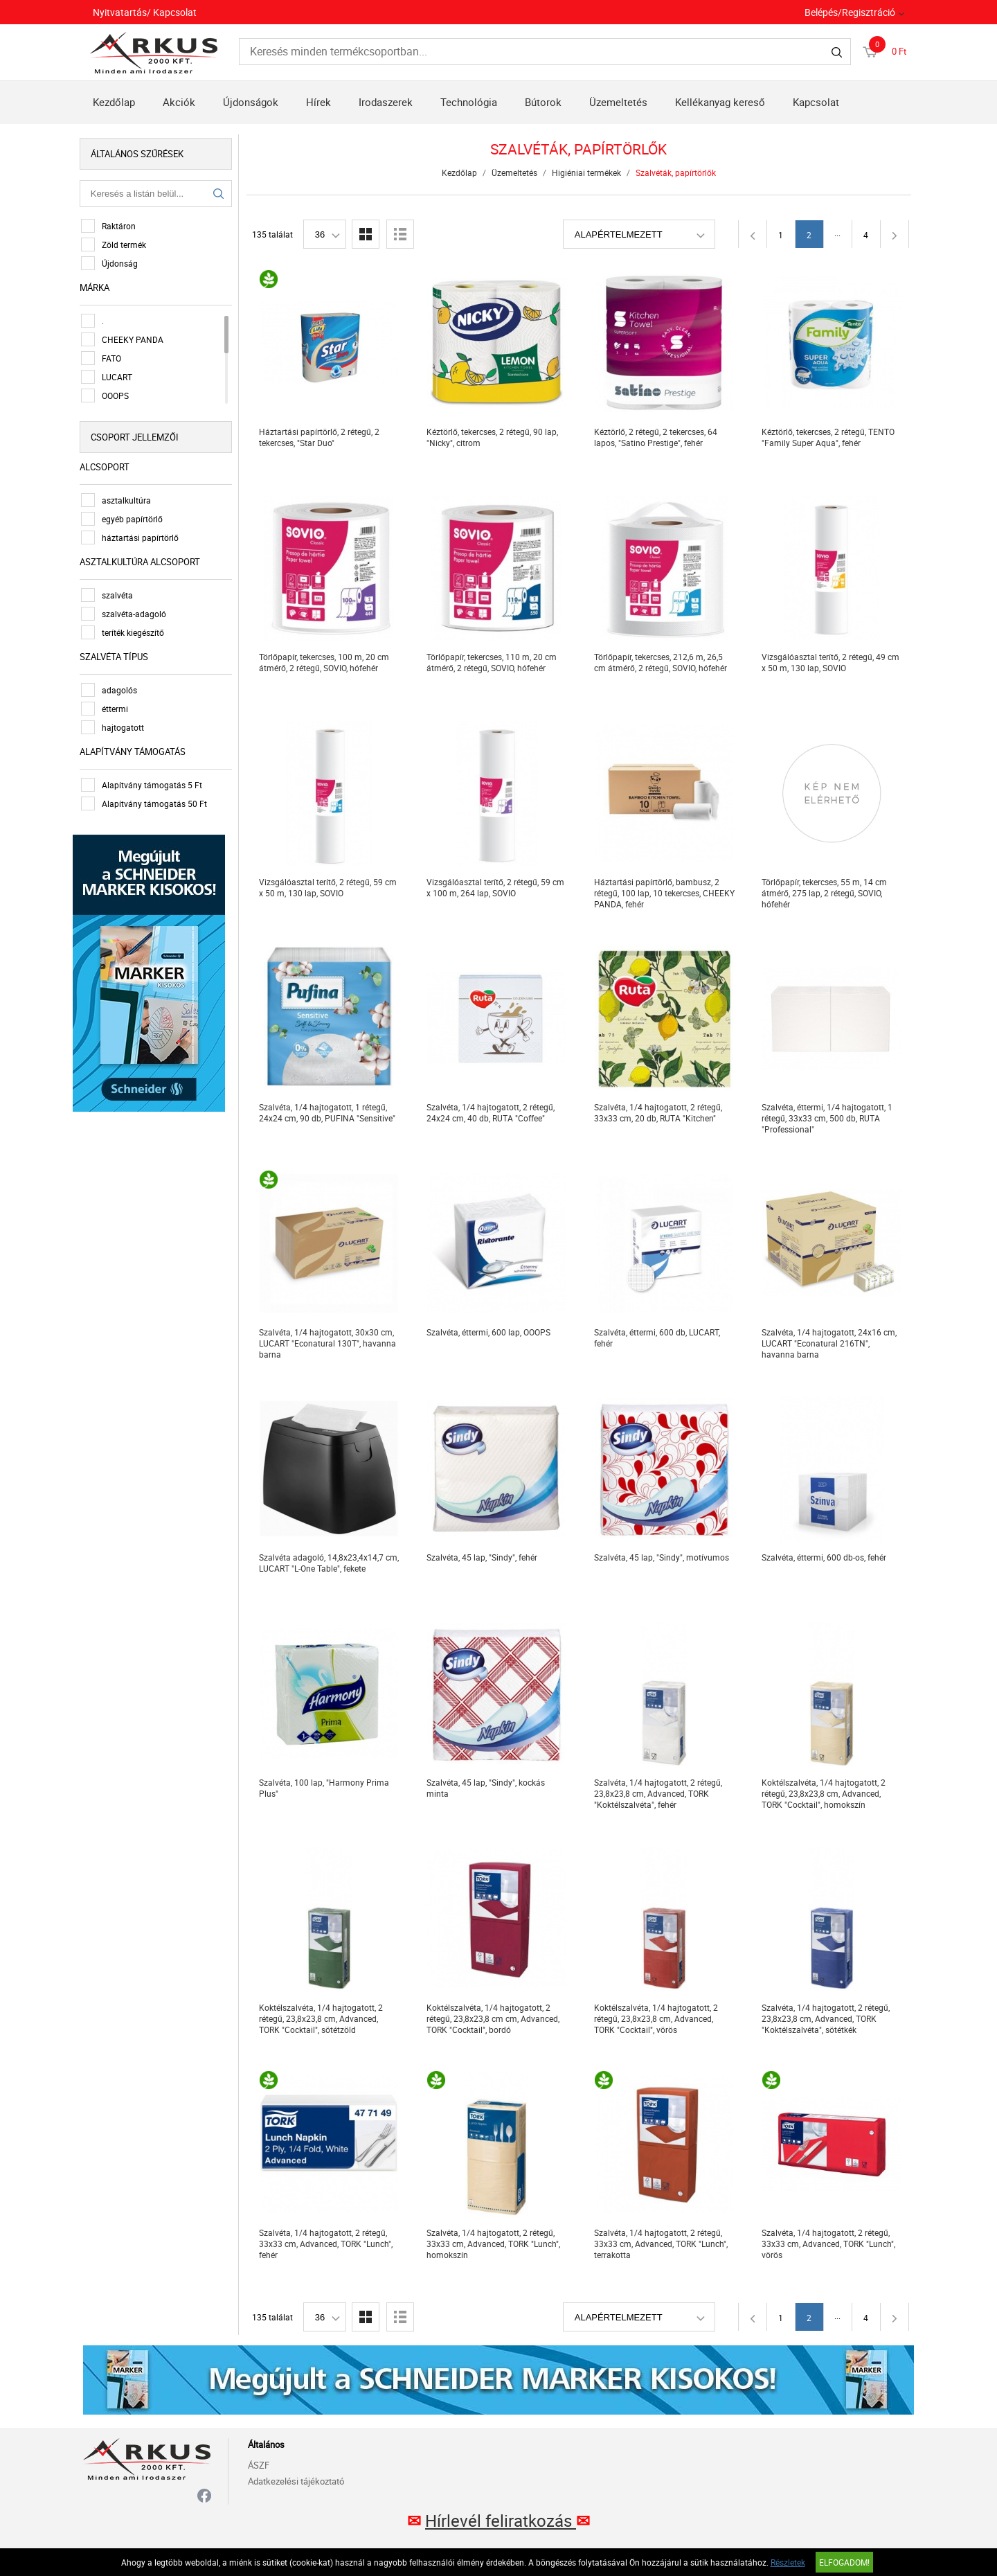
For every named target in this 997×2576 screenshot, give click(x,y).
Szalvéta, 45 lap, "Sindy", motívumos (663, 1557)
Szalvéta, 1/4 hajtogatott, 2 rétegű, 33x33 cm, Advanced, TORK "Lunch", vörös (830, 2243)
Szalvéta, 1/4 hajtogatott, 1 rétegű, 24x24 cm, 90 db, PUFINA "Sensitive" (329, 1112)
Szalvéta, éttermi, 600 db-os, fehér (826, 1557)
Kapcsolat (816, 102)
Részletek (788, 2562)
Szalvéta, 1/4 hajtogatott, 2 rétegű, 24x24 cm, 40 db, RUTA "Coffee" (493, 1112)
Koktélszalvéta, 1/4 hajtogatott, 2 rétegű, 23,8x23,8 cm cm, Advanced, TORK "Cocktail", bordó (495, 2018)
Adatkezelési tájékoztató (296, 2481)
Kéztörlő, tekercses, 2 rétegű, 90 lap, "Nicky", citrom (494, 437)
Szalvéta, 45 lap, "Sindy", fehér (484, 1557)
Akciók (179, 102)
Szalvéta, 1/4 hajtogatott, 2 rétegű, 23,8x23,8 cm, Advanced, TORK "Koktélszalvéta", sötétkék (828, 2018)
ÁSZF (258, 2465)
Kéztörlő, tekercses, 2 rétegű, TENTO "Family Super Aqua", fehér (830, 437)
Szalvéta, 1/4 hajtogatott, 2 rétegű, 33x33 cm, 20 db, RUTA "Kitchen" (660, 1112)
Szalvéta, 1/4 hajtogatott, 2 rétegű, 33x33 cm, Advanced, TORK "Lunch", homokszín (495, 2243)
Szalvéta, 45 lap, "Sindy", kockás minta (488, 1788)
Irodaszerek (386, 102)
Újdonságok (250, 102)
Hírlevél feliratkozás (500, 2521)
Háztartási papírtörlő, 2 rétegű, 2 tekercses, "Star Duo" (321, 437)
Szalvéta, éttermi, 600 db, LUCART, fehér (659, 1337)
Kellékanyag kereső (720, 102)
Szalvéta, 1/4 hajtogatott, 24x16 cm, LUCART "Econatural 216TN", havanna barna (831, 1343)
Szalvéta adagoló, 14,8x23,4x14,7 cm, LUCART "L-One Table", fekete (331, 1563)
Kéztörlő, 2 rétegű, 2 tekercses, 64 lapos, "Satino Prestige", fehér (657, 437)
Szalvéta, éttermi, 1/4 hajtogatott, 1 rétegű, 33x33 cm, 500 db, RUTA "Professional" (829, 1118)
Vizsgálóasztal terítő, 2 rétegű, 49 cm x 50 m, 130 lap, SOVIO (832, 662)
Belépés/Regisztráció (850, 12)
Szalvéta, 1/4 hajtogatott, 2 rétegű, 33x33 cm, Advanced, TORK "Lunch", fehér (328, 2243)
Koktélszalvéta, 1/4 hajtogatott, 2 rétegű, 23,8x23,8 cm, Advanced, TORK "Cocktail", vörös (658, 2018)
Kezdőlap (114, 102)
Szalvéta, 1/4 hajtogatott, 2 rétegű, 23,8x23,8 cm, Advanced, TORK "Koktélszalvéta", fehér (660, 1793)
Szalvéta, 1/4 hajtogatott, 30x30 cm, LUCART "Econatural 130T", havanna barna (329, 1343)
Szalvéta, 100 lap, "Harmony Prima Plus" (326, 1788)
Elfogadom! (844, 2562)
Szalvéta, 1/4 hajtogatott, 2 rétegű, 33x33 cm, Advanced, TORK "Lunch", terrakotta (663, 2243)
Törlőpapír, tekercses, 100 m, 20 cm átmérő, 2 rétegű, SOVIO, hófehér (326, 662)
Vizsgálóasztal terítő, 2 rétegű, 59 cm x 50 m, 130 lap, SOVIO (330, 887)
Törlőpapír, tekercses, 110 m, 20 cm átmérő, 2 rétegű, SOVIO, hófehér (494, 662)
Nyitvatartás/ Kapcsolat (145, 12)
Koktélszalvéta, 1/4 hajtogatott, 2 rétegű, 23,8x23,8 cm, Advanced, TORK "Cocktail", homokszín (826, 1793)
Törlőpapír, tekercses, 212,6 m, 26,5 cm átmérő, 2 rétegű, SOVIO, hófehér (662, 662)
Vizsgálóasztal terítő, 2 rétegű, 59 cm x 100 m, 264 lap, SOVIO (497, 887)
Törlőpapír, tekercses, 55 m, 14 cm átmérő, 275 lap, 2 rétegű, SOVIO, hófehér (826, 892)
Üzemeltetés (618, 102)
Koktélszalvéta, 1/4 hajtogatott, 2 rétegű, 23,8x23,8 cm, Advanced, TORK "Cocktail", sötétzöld (323, 2018)
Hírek (318, 102)
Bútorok (543, 102)
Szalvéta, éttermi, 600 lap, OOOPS (491, 1332)
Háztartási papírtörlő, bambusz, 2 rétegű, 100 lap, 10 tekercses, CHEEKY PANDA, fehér (666, 892)
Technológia (468, 102)
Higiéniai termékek (588, 172)
